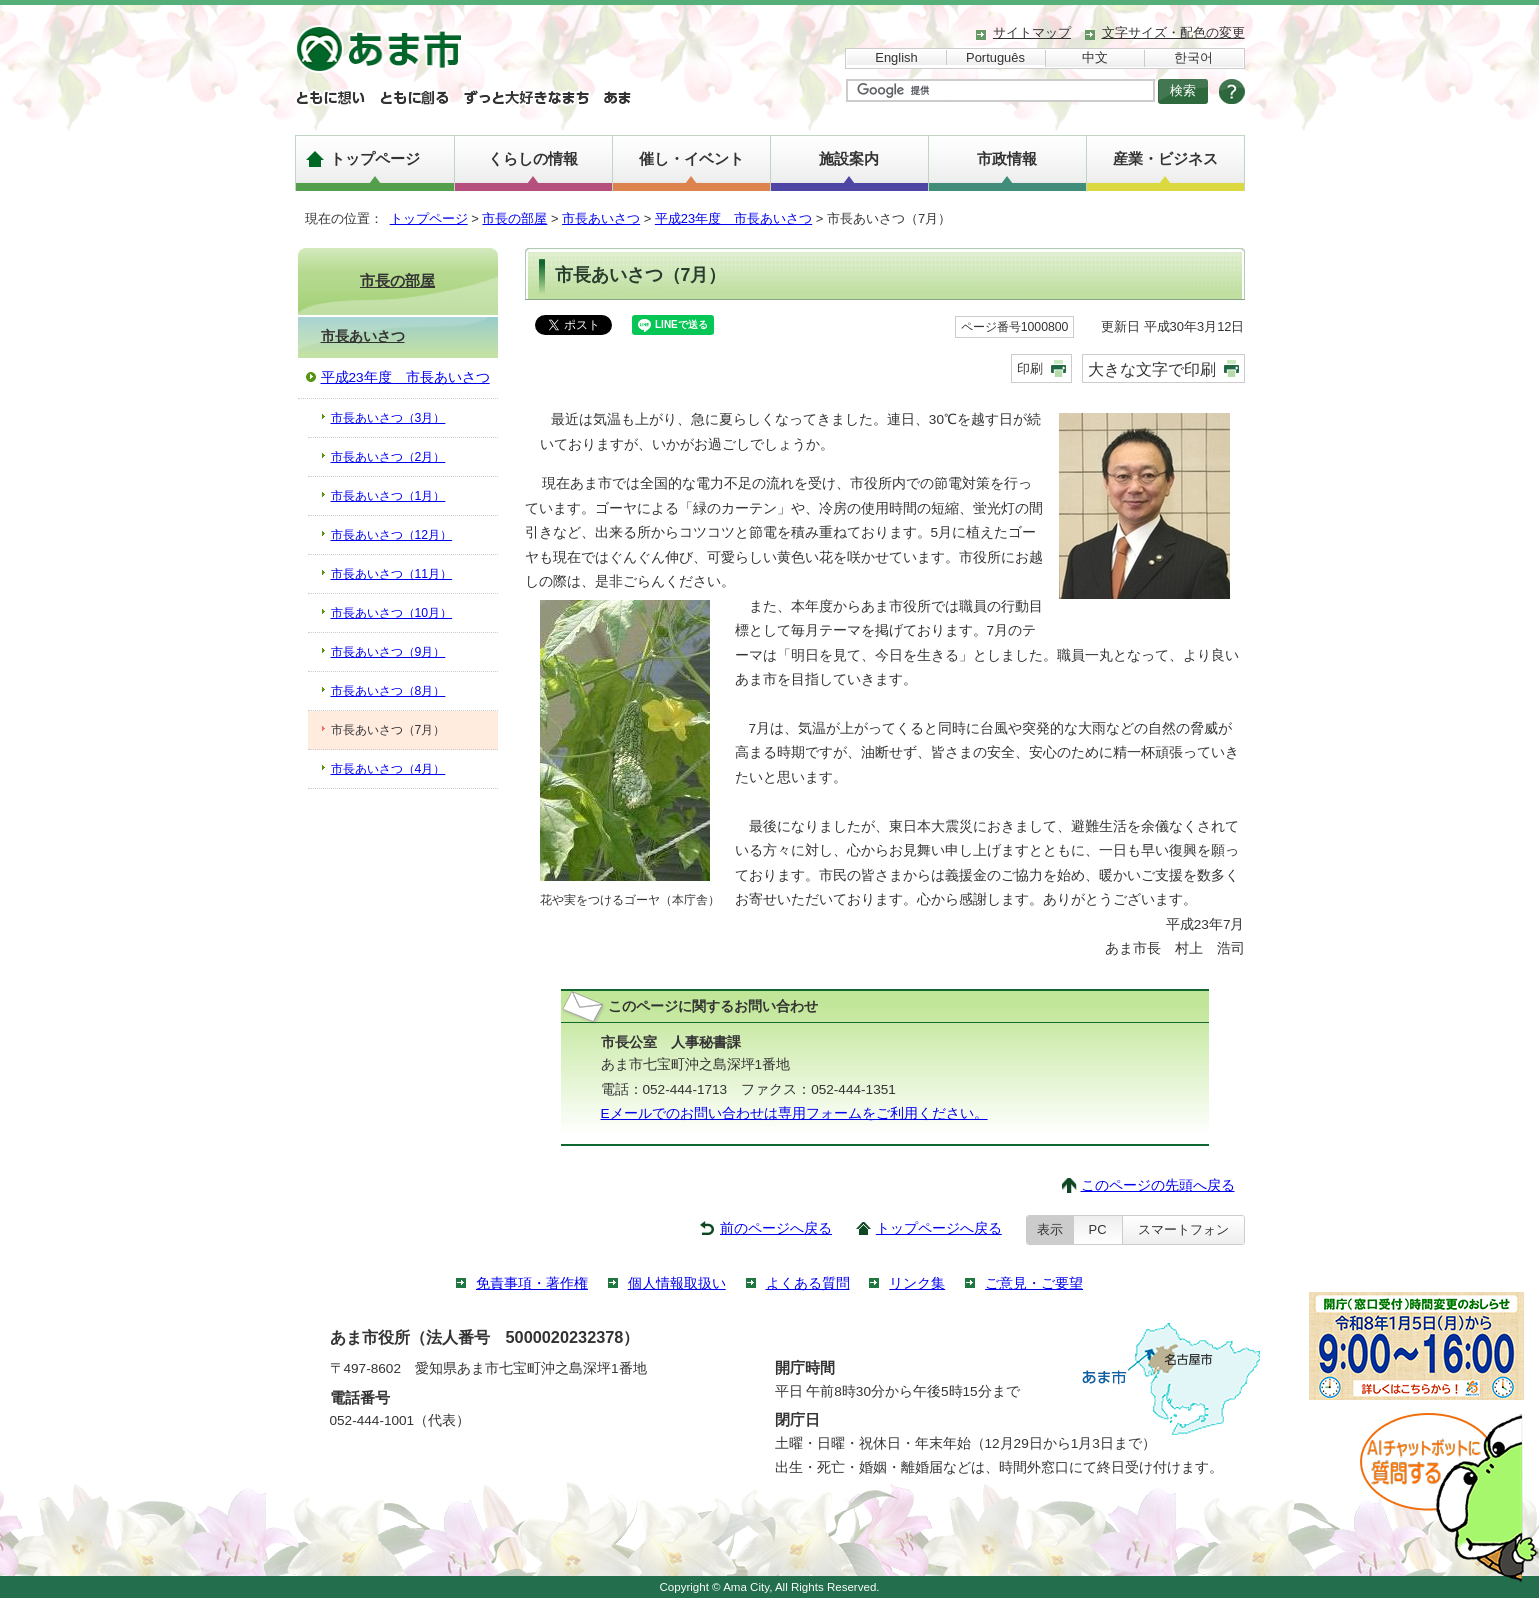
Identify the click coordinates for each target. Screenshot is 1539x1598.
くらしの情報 (533, 158)
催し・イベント (691, 158)
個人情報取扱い (677, 1283)
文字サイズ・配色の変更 (1173, 32)
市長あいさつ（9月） (388, 652)
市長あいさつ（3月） (388, 418)
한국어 (1193, 57)
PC (1098, 1229)
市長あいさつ (601, 218)
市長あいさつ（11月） (392, 574)
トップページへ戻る (939, 1228)
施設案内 (849, 158)
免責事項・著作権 (532, 1283)
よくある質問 (808, 1283)
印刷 (1030, 368)
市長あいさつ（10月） (392, 613)
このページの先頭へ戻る (1158, 1185)
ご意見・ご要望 (1034, 1283)
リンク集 (917, 1283)
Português (995, 57)
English (896, 57)
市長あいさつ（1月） (388, 496)
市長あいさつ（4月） (388, 769)
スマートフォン (1183, 1229)
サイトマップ (1032, 32)
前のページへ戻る (776, 1228)
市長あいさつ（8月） (388, 691)
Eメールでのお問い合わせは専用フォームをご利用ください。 (794, 1113)
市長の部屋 (514, 218)
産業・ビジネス (1165, 158)
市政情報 (1007, 158)
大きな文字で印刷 (1152, 369)
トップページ (375, 158)
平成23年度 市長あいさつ (733, 218)
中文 (1095, 57)
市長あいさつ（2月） (388, 457)
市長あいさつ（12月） (392, 535)
